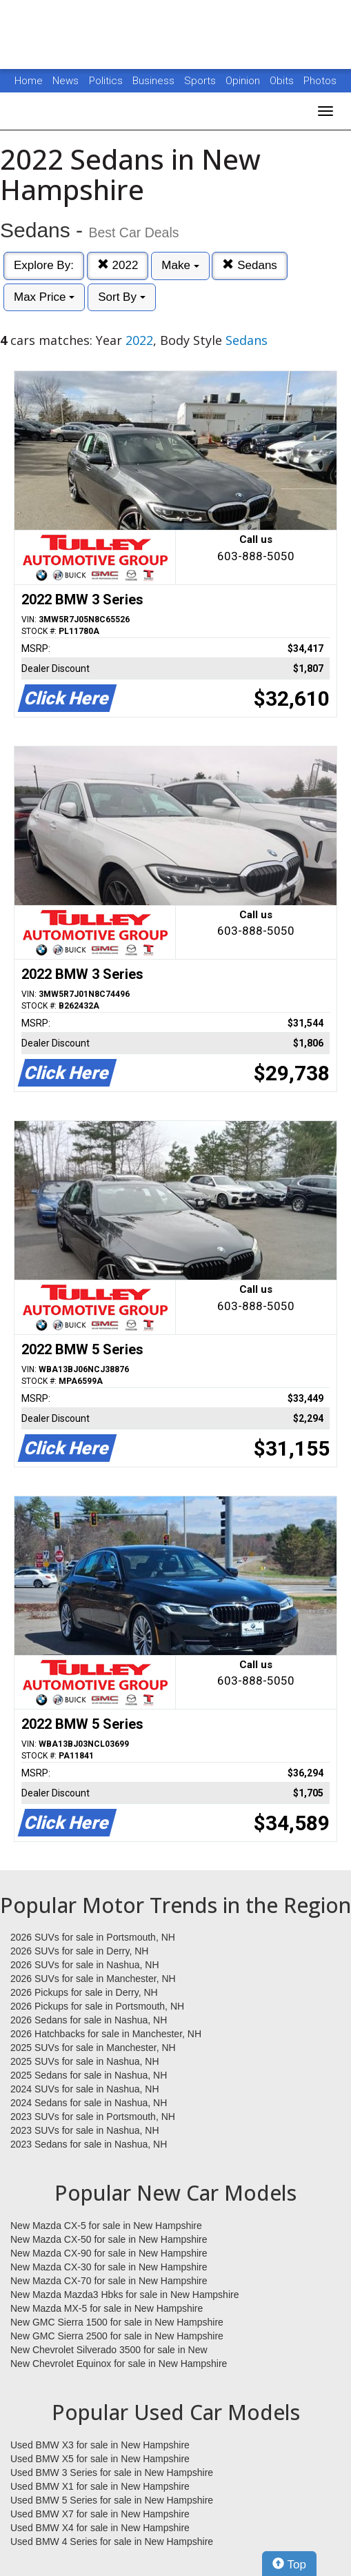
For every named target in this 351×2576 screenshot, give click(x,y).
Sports (201, 81)
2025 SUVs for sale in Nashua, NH (84, 2061)
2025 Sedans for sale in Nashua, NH (88, 2075)
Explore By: (44, 265)
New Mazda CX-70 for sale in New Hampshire (109, 2280)
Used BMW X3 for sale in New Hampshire (100, 2444)
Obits (283, 81)
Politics (106, 81)
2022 (118, 265)
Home (28, 81)
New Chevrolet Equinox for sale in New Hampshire (118, 2363)
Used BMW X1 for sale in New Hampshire (100, 2486)
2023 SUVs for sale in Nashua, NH (84, 2130)
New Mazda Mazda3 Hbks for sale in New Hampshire (124, 2294)
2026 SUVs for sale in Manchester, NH (93, 1978)
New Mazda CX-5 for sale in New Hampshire (106, 2225)
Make (180, 265)
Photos (320, 81)
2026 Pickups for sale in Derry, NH (84, 1992)
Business (154, 81)
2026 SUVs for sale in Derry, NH (79, 1950)
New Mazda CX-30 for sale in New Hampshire (109, 2266)
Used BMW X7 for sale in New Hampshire (100, 2513)
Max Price (44, 297)
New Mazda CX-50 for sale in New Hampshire (109, 2239)
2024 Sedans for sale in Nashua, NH (88, 2102)
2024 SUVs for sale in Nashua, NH (84, 2088)
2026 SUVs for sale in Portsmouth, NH (92, 1937)
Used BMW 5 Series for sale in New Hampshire (111, 2500)
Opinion (244, 81)
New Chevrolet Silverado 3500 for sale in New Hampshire (109, 2350)
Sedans (249, 265)
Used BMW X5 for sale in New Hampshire (100, 2458)
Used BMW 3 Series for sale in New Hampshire (111, 2472)
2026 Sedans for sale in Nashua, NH (88, 2019)
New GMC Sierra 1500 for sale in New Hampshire (116, 2322)
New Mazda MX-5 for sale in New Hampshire (106, 2308)
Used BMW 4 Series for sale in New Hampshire (111, 2541)
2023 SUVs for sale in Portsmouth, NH (92, 2116)
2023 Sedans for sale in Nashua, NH (88, 2144)
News (65, 81)
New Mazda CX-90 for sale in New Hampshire (109, 2253)
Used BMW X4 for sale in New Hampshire (100, 2527)
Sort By (121, 297)
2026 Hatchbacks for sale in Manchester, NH (105, 2033)
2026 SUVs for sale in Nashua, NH (84, 1964)
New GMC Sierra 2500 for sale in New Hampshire (116, 2335)
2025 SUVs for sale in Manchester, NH (93, 2047)
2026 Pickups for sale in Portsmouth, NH (97, 2006)
